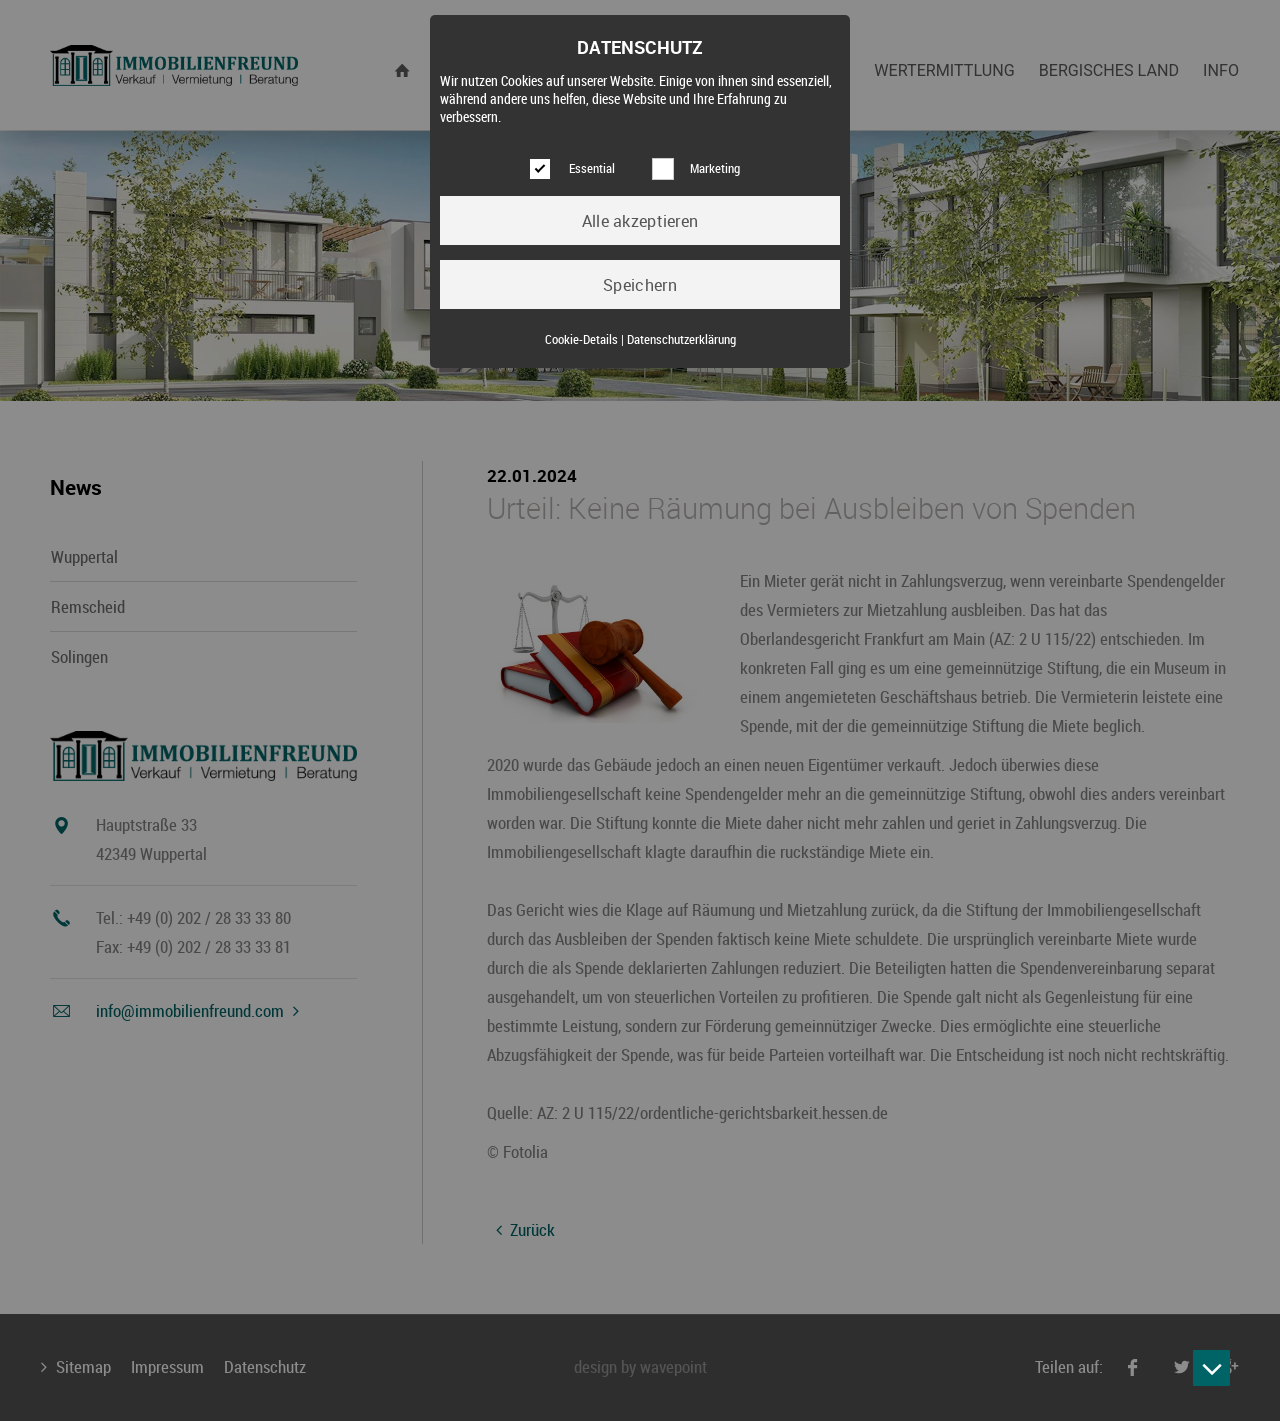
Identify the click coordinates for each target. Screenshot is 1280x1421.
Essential (592, 168)
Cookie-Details (581, 339)
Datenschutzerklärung (681, 339)
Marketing (715, 168)
